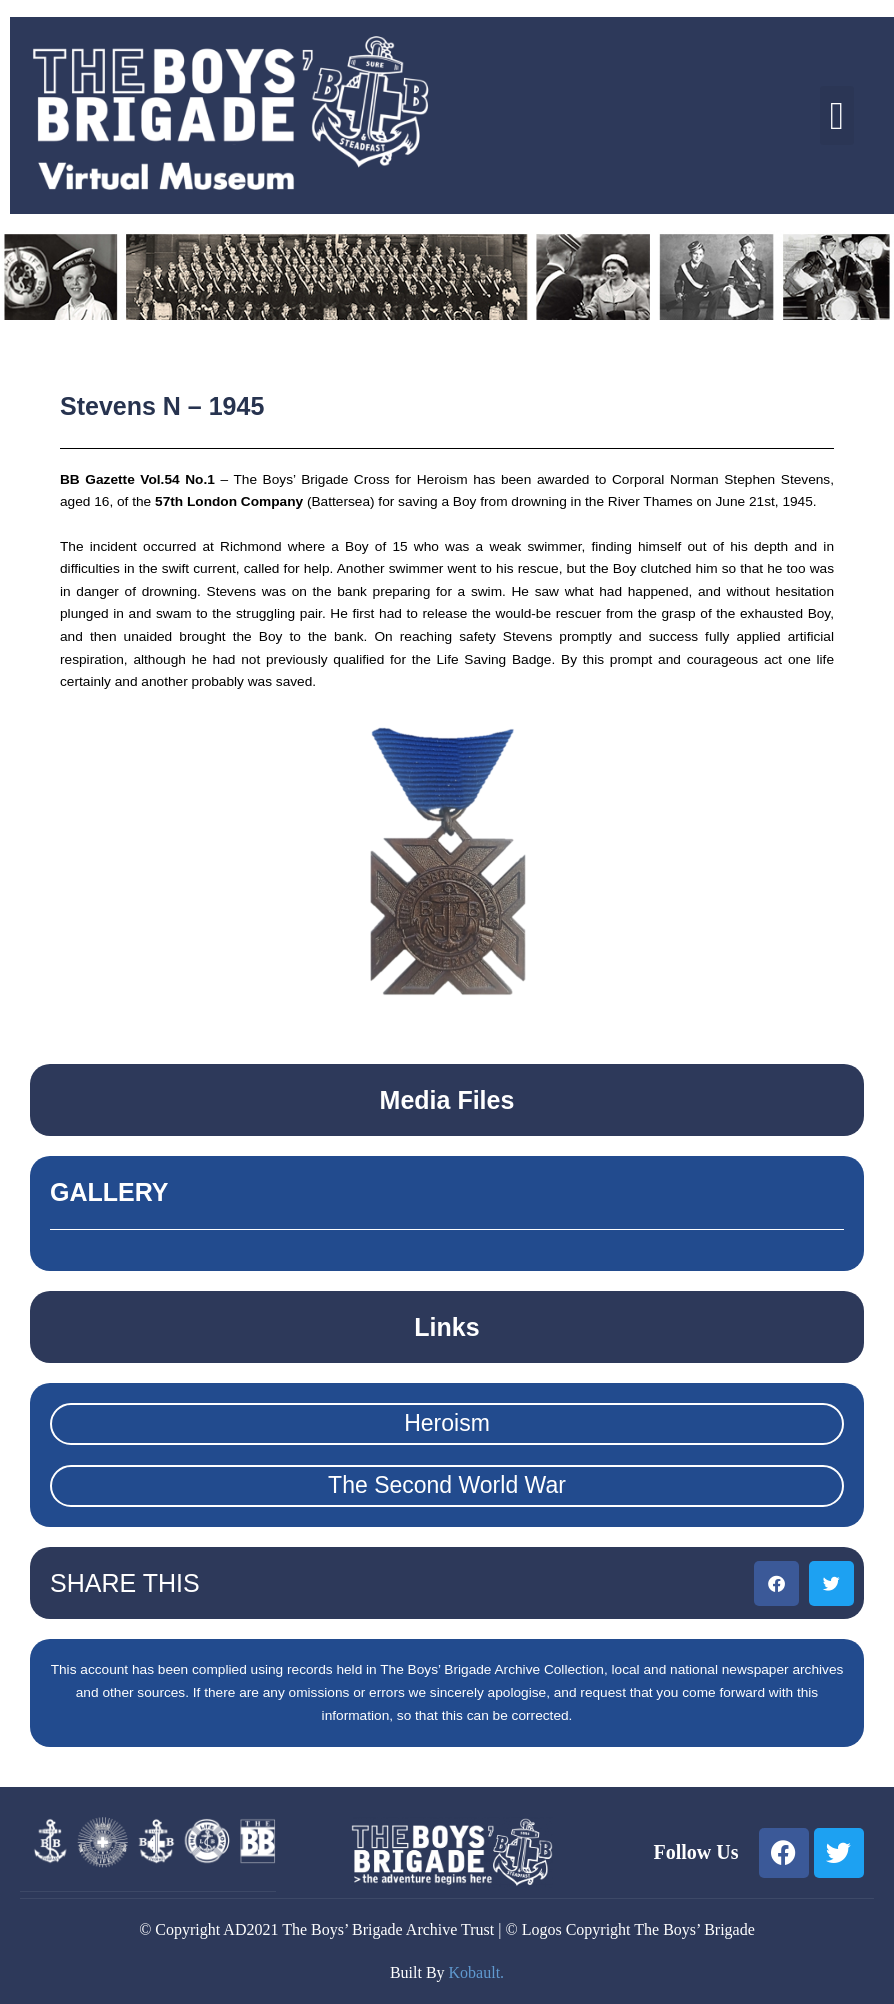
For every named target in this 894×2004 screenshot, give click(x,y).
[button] (837, 115)
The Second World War (447, 1485)
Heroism (447, 1423)
